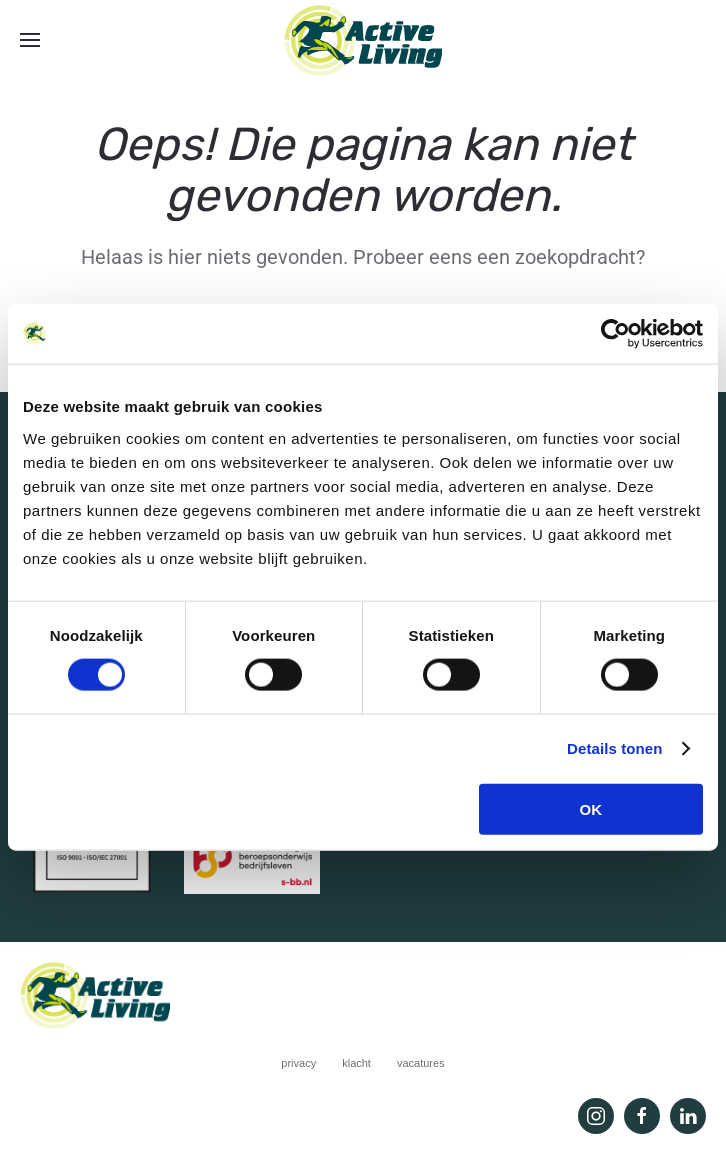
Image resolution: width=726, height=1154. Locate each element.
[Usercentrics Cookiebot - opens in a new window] (615, 334)
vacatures (421, 1063)
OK (591, 808)
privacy (298, 1063)
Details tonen (614, 748)
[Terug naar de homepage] (363, 40)
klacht (356, 1063)
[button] (30, 40)
